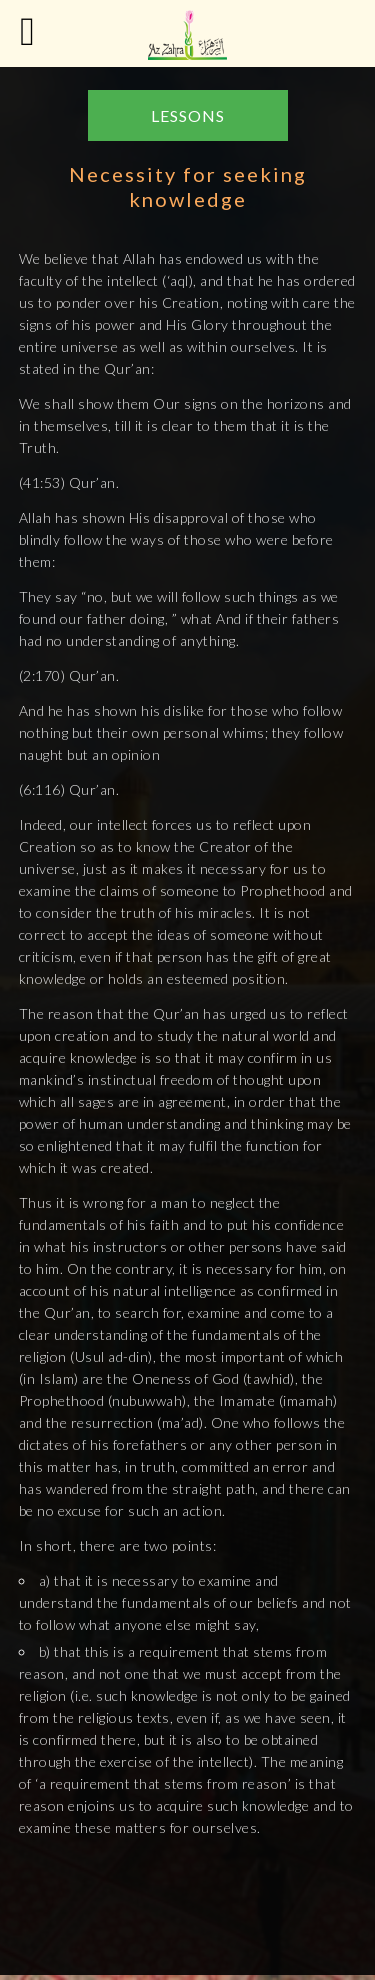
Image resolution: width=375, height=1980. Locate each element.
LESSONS (188, 115)
